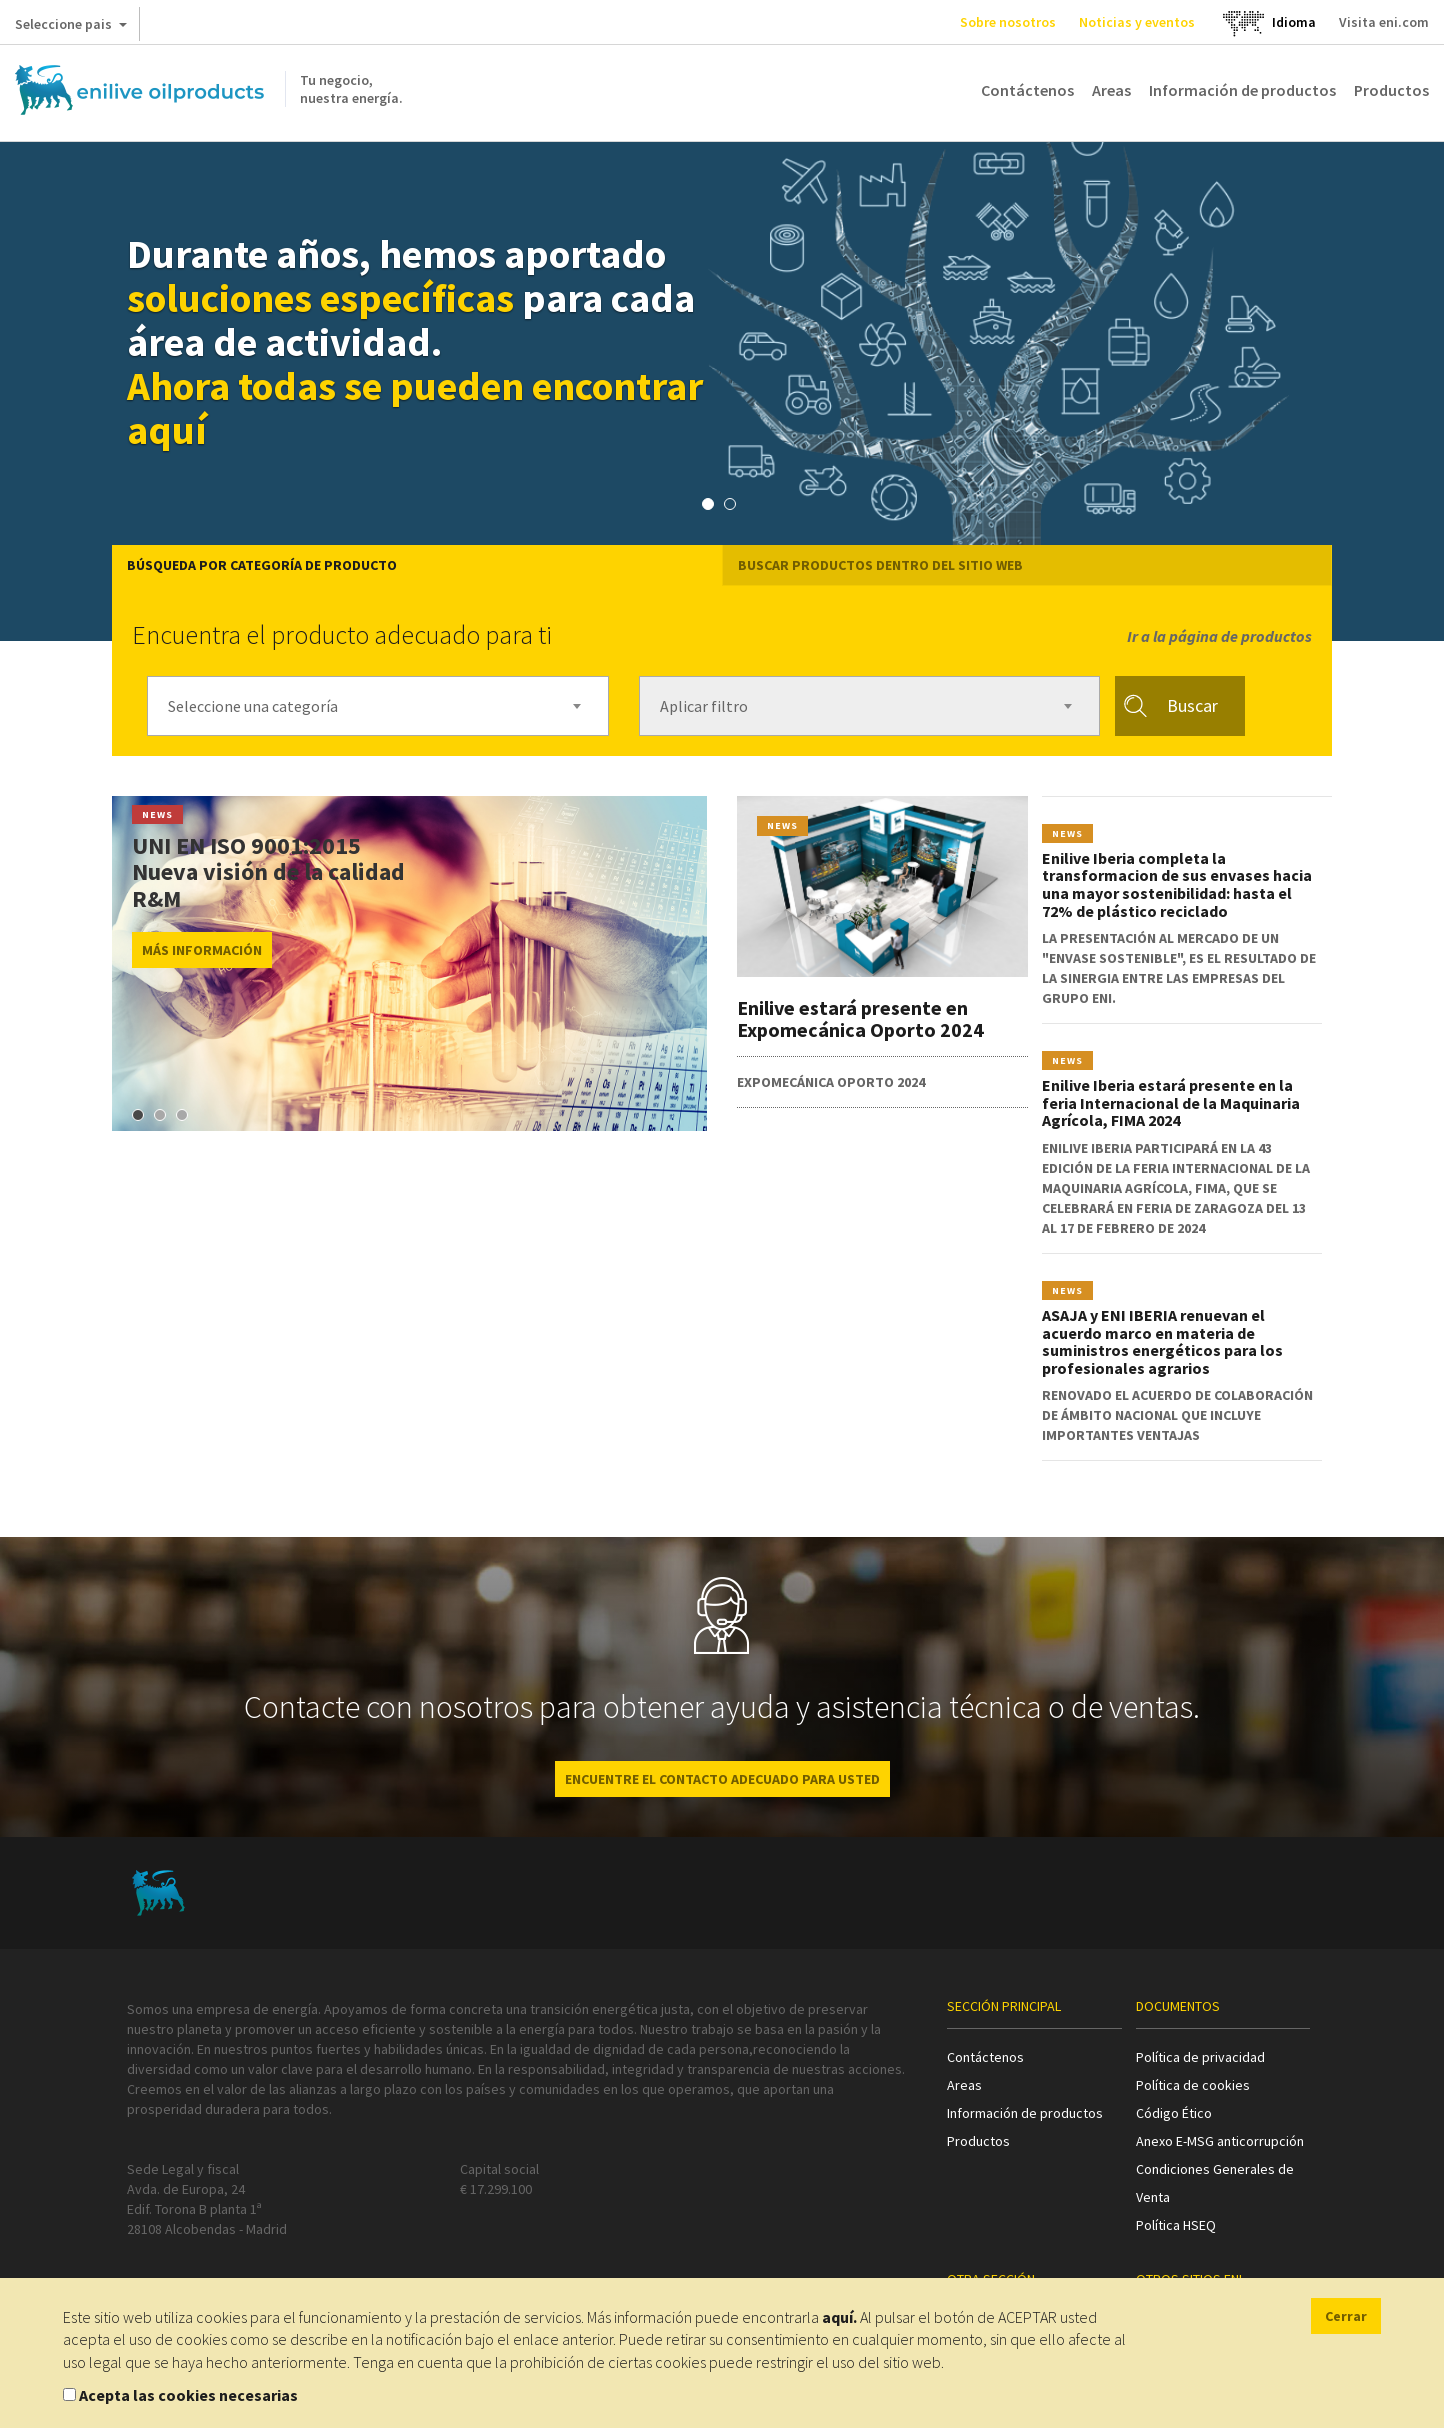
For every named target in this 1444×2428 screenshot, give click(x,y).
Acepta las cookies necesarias (188, 2395)
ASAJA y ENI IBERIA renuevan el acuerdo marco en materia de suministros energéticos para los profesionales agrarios (1162, 1341)
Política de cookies (1193, 2085)
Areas (1111, 90)
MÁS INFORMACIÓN (202, 950)
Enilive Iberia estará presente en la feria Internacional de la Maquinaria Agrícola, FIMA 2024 (1171, 1102)
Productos (1391, 90)
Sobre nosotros (1008, 22)
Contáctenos (1027, 90)
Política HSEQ (1176, 2225)
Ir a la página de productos (1219, 636)
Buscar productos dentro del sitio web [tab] (880, 565)
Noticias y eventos (1137, 22)
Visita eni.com (1384, 22)
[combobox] (378, 706)
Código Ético (1174, 2113)
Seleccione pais (71, 28)
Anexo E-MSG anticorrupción (1220, 2141)
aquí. (839, 2317)
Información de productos (1242, 90)
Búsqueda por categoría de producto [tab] (262, 565)
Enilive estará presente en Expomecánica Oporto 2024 (860, 1018)
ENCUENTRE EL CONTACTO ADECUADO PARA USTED (722, 1779)
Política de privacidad (1200, 2057)
